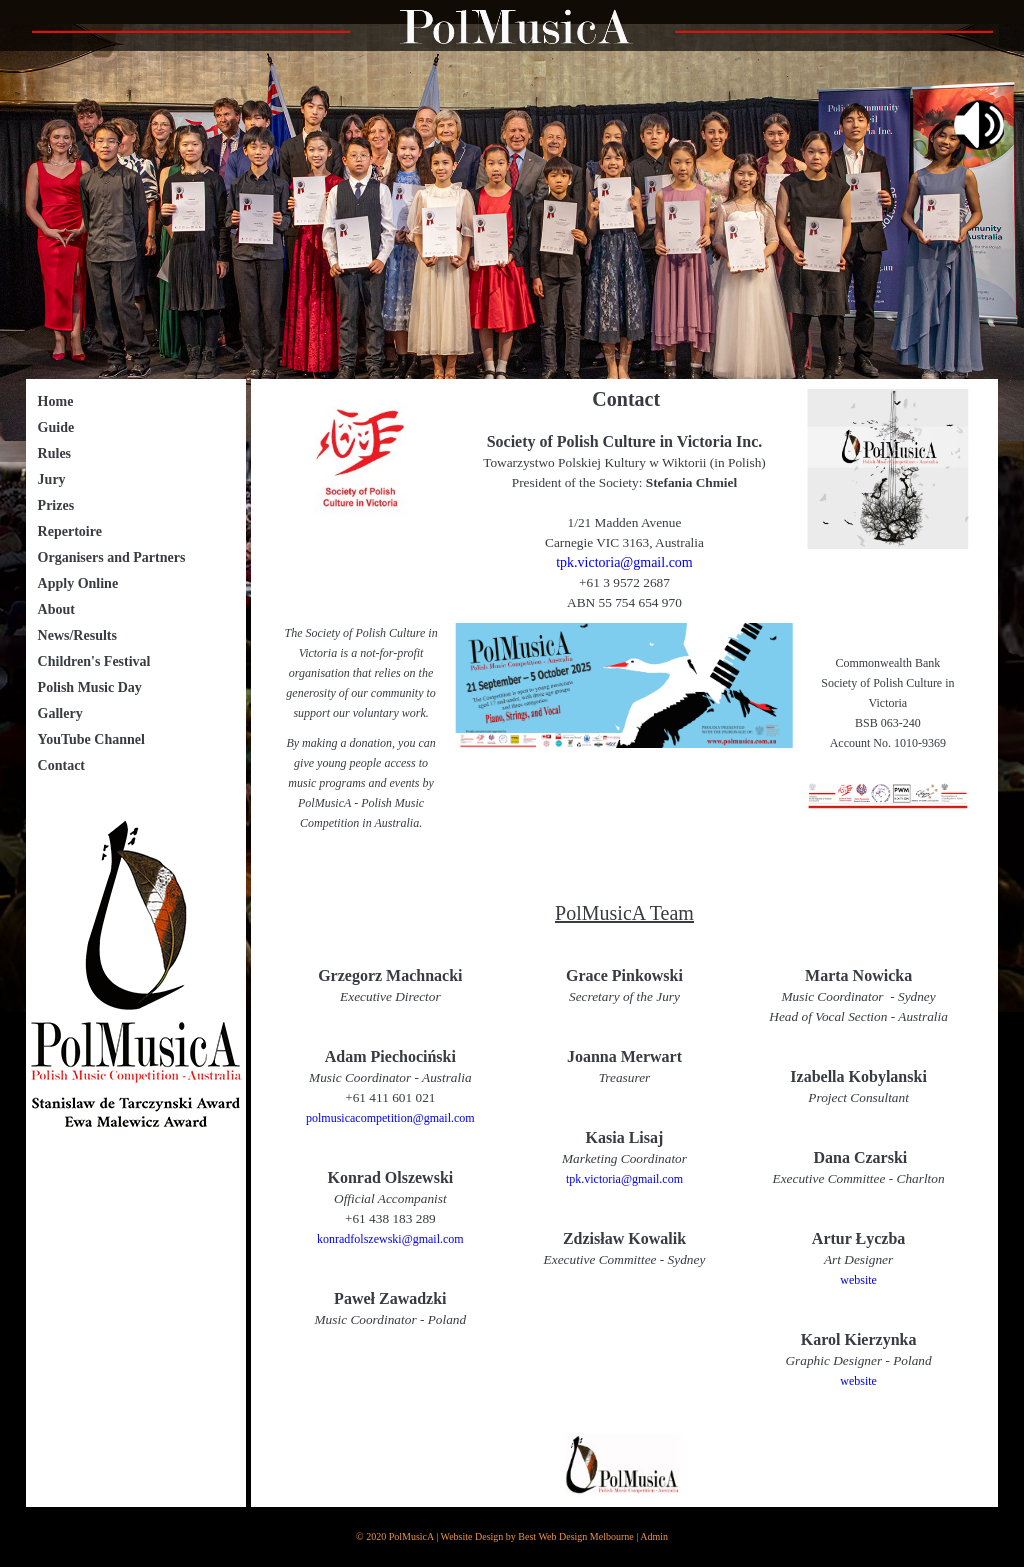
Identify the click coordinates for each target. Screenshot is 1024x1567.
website (858, 1280)
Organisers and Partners (112, 557)
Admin (654, 1536)
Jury (52, 479)
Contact (61, 765)
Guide (56, 427)
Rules (54, 453)
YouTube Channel (91, 739)
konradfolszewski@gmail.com (390, 1239)
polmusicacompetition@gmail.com (390, 1118)
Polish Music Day (90, 687)
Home (56, 401)
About (56, 609)
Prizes (56, 505)
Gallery (60, 713)
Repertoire (70, 531)
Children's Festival (94, 661)
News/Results (77, 635)
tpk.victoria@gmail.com (624, 562)
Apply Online (78, 583)
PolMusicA (411, 1536)
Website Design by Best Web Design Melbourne (537, 1536)
